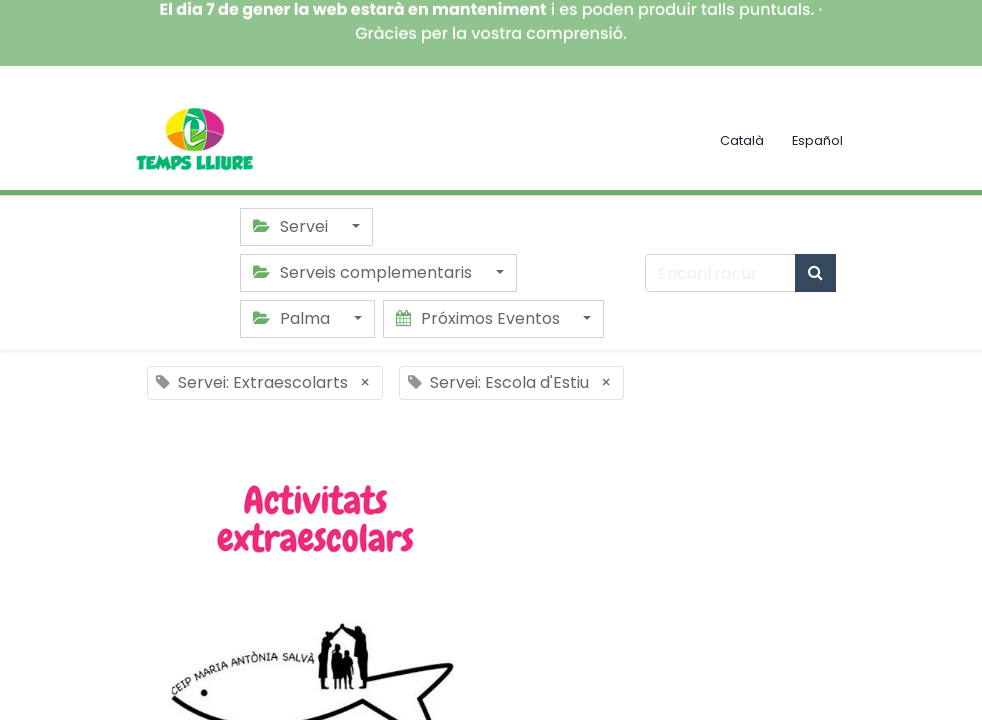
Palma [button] (293, 318)
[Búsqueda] (815, 273)
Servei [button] (292, 226)
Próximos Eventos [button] (480, 318)
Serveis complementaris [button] (364, 272)
